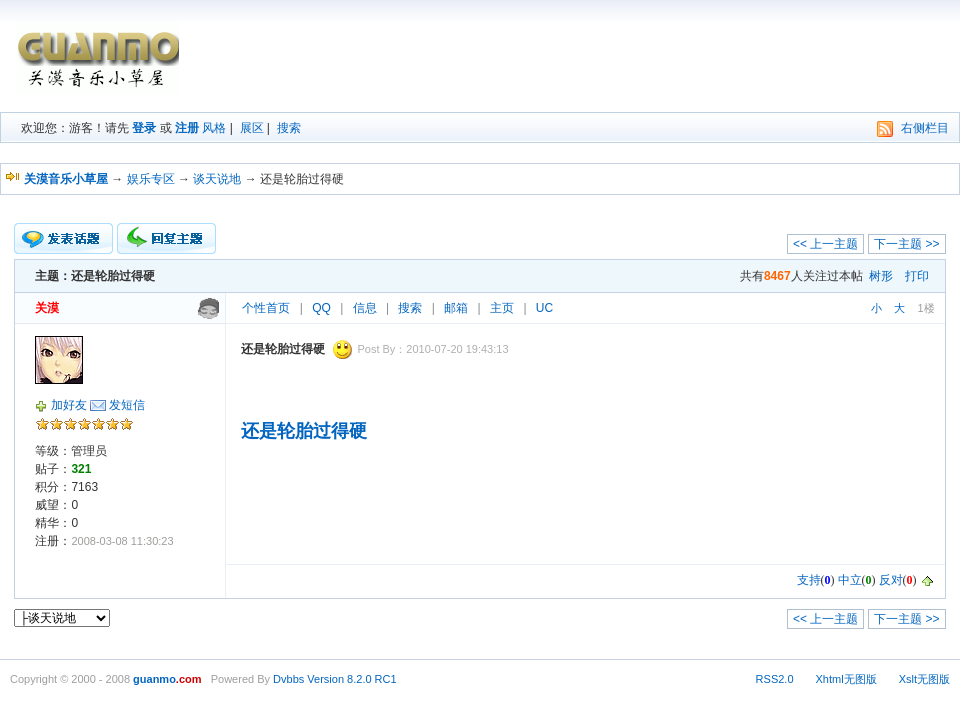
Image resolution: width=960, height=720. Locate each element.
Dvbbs (288, 679)
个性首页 (266, 308)
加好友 (69, 405)
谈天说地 (217, 179)
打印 (917, 276)
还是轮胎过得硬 (304, 431)
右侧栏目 (925, 128)
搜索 (289, 128)
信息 (365, 308)
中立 (850, 580)
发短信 (127, 405)
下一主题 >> (906, 244)
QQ (321, 308)
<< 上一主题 (825, 244)
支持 (809, 580)
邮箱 (456, 308)
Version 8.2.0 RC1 (351, 679)
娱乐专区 (151, 179)
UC (544, 308)
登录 (144, 128)
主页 (502, 308)
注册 (187, 128)
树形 (881, 276)
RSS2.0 (775, 679)
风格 (214, 128)
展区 (252, 128)
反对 (891, 580)
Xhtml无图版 (846, 679)
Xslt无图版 (924, 679)
